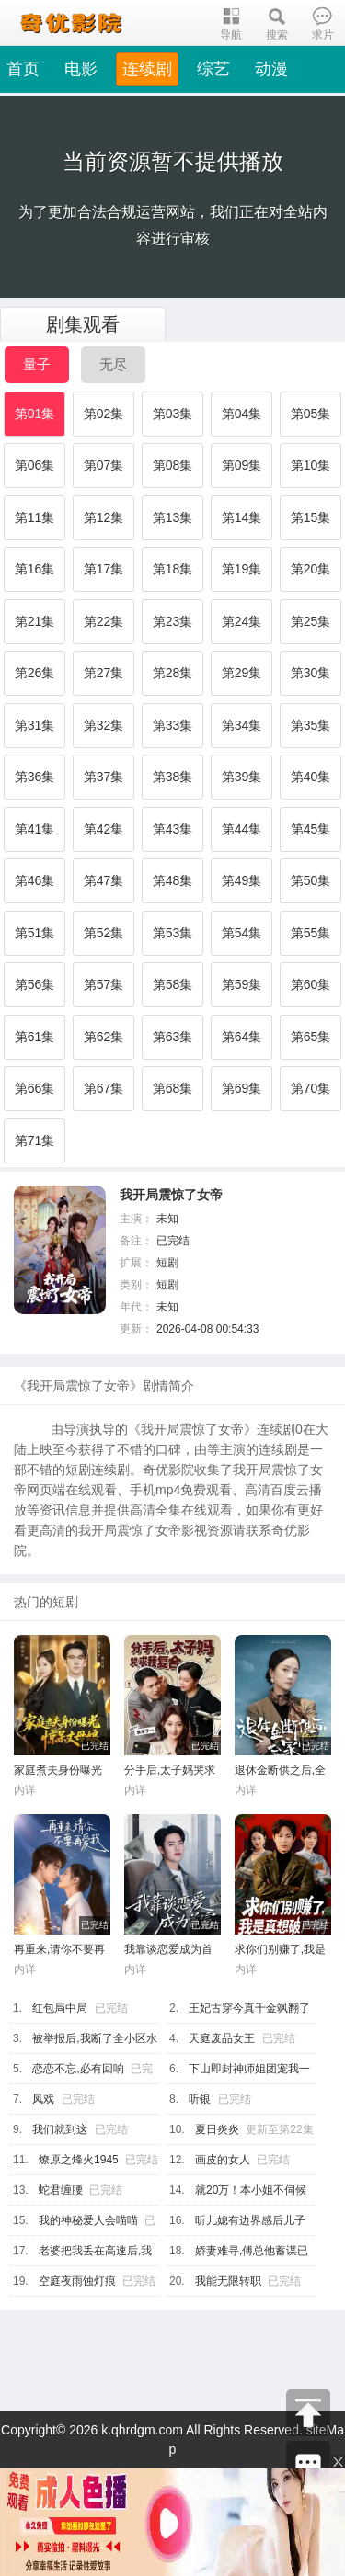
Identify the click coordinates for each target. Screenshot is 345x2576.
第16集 (35, 569)
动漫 (271, 69)
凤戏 (43, 2099)
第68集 (173, 1088)
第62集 (104, 1036)
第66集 (35, 1088)
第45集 (311, 829)
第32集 (104, 725)
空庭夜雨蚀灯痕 (77, 2281)
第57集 (104, 984)
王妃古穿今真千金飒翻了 (249, 2008)
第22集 (104, 621)
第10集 (311, 465)
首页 (23, 69)
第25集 (311, 621)
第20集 (311, 569)
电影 (81, 69)
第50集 (311, 880)
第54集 (242, 932)
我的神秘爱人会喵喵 (88, 2220)
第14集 (242, 517)
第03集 (173, 413)
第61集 (35, 1036)
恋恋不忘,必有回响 (77, 2068)
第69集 (242, 1088)
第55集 (311, 932)
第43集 (173, 829)
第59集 (242, 984)
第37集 (104, 776)
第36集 (35, 776)
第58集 (173, 984)
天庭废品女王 (222, 2038)
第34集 (242, 725)
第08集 (173, 465)
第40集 (311, 776)
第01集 (35, 413)
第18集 (173, 569)
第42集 (104, 829)
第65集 (311, 1036)
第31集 (35, 725)
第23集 (173, 621)
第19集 (242, 569)
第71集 (35, 1140)
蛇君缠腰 (61, 2190)
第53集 (173, 932)
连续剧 (147, 69)
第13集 (173, 517)
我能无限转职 (228, 2281)
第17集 (104, 569)
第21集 (35, 621)
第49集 (242, 880)
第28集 (173, 672)
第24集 (242, 621)
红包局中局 (59, 2008)
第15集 (311, 517)
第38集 (173, 776)
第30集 (311, 672)
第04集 (242, 413)
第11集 (35, 517)
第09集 (242, 465)
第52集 (104, 932)
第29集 (242, 672)
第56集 (35, 984)
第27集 (104, 672)
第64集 (242, 1036)
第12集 (104, 517)
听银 (200, 2099)
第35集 (311, 725)
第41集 (35, 829)
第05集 (311, 413)
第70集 (311, 1088)
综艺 (213, 69)
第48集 (173, 880)
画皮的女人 (222, 2159)
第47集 (104, 880)
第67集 (104, 1088)
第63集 (173, 1036)
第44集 (242, 829)
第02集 (104, 413)
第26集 (35, 672)
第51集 (35, 932)
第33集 (173, 725)
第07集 (104, 465)
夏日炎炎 (217, 2129)
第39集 (242, 776)
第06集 (35, 465)
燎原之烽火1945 (79, 2159)
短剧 (167, 1262)
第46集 (35, 880)
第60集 (311, 984)
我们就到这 (59, 2129)
